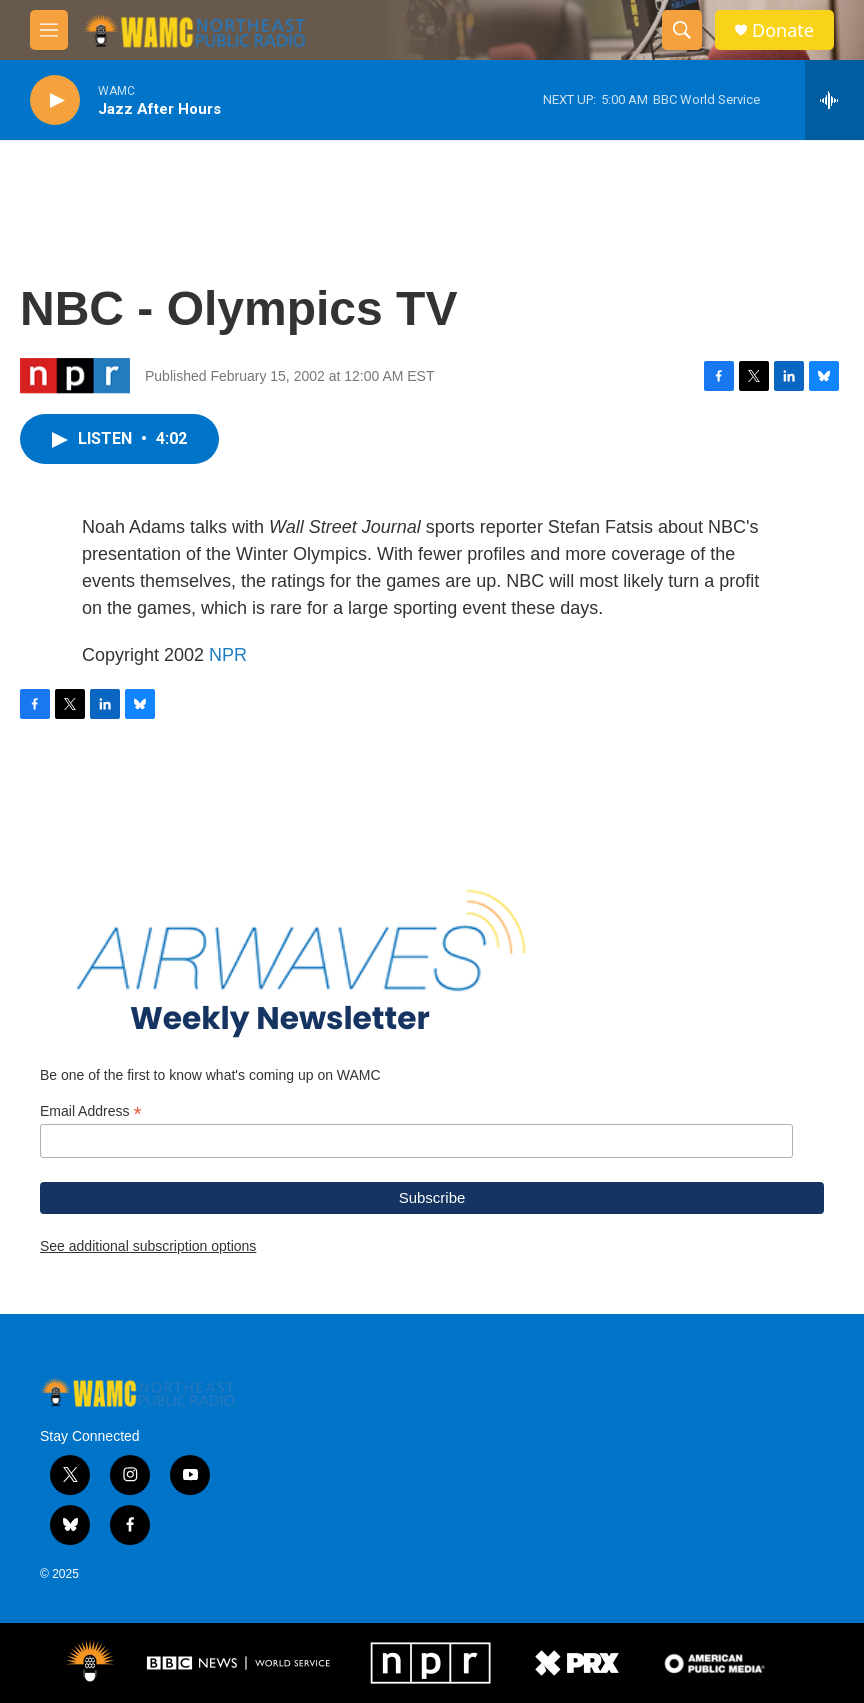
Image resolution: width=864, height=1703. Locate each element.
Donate (783, 30)
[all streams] (834, 100)
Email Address (91, 1111)
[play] (55, 100)
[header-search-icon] (682, 30)
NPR (228, 655)
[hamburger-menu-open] (49, 30)
